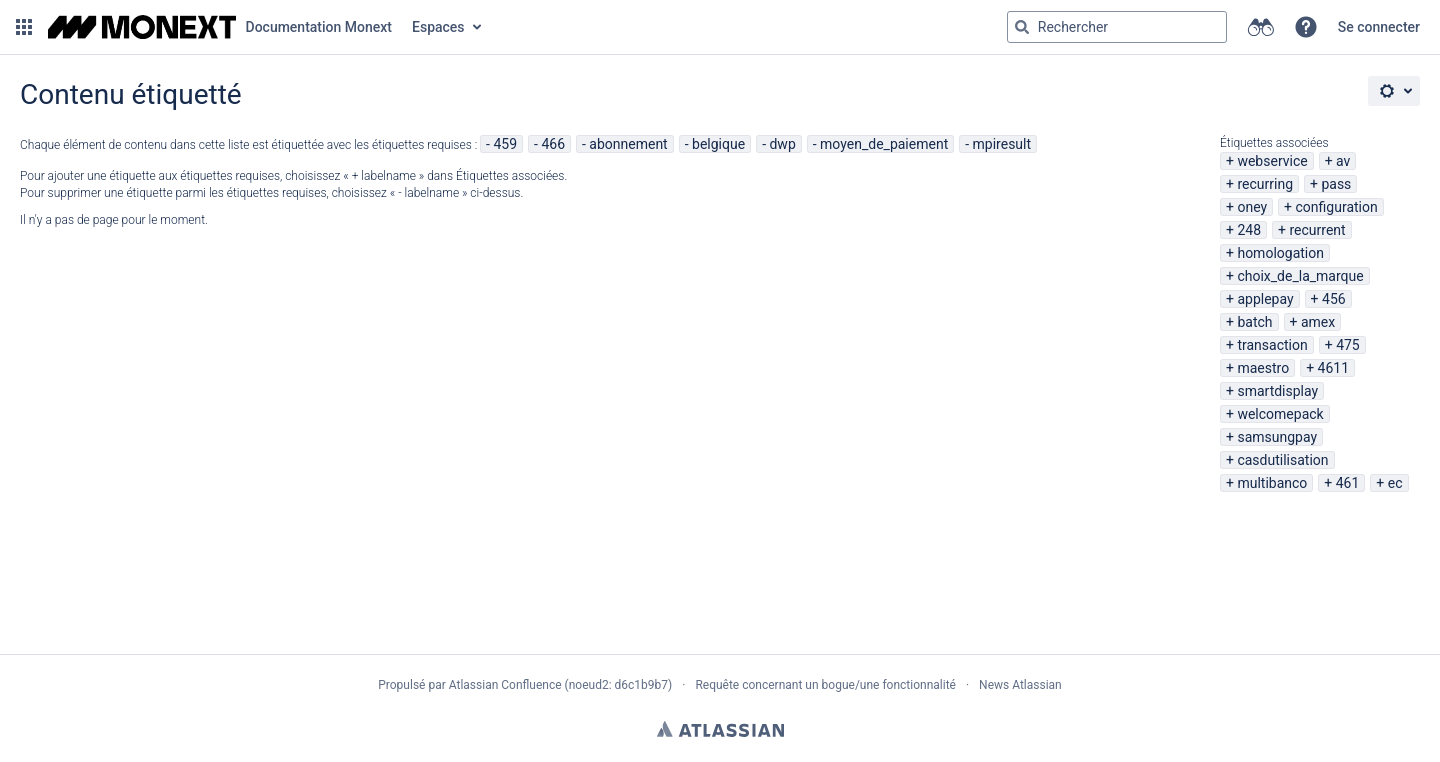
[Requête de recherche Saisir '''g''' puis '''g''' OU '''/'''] (1117, 27)
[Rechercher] (1022, 27)
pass (1336, 184)
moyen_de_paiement (884, 144)
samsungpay (1277, 437)
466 (553, 144)
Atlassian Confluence (505, 685)
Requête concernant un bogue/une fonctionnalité (825, 685)
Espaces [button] (438, 27)
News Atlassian (1020, 685)
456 (1334, 299)
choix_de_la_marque (1300, 276)
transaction (1272, 345)
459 (505, 144)
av (1343, 161)
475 (1348, 345)
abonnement (628, 144)
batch (1254, 322)
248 (1249, 230)
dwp (782, 144)
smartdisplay (1277, 391)
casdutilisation (1282, 460)
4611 (1333, 368)
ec (1395, 483)
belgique (718, 144)
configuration (1337, 207)
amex (1318, 322)
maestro (1263, 368)
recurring (1265, 184)
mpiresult (1002, 144)
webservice (1272, 161)
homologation (1280, 253)
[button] (24, 27)
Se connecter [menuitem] (1379, 27)
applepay (1265, 299)
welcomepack (1280, 414)
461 (1348, 483)
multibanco (1272, 483)
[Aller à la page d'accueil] (220, 27)
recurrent (1317, 230)
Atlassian (720, 729)
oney (1252, 207)
